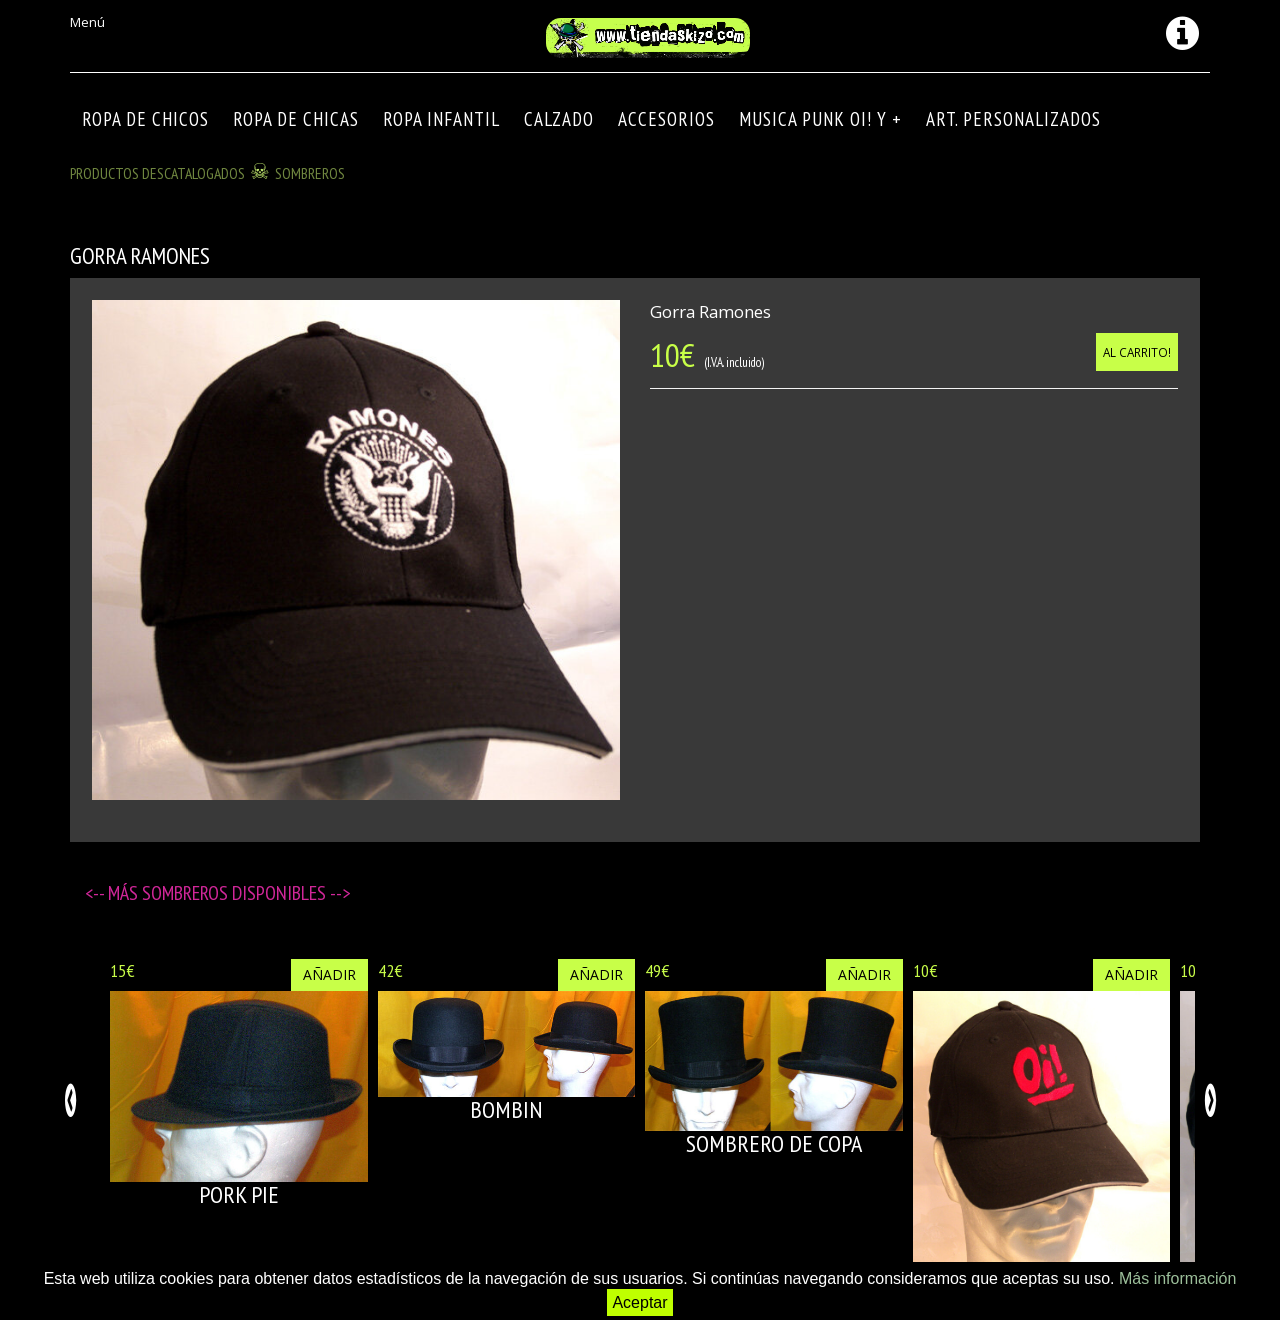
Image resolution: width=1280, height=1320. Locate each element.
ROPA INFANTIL (441, 119)
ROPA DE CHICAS (296, 119)
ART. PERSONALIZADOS (1013, 119)
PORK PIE (239, 1194)
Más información (1177, 1278)
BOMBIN (506, 1109)
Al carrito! (1137, 352)
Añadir (329, 974)
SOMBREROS (310, 173)
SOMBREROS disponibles (236, 893)
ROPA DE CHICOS (145, 119)
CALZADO (559, 119)
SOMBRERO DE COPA (774, 1143)
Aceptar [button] (639, 1302)
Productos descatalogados (157, 173)
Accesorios (666, 119)
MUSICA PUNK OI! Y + (820, 119)
